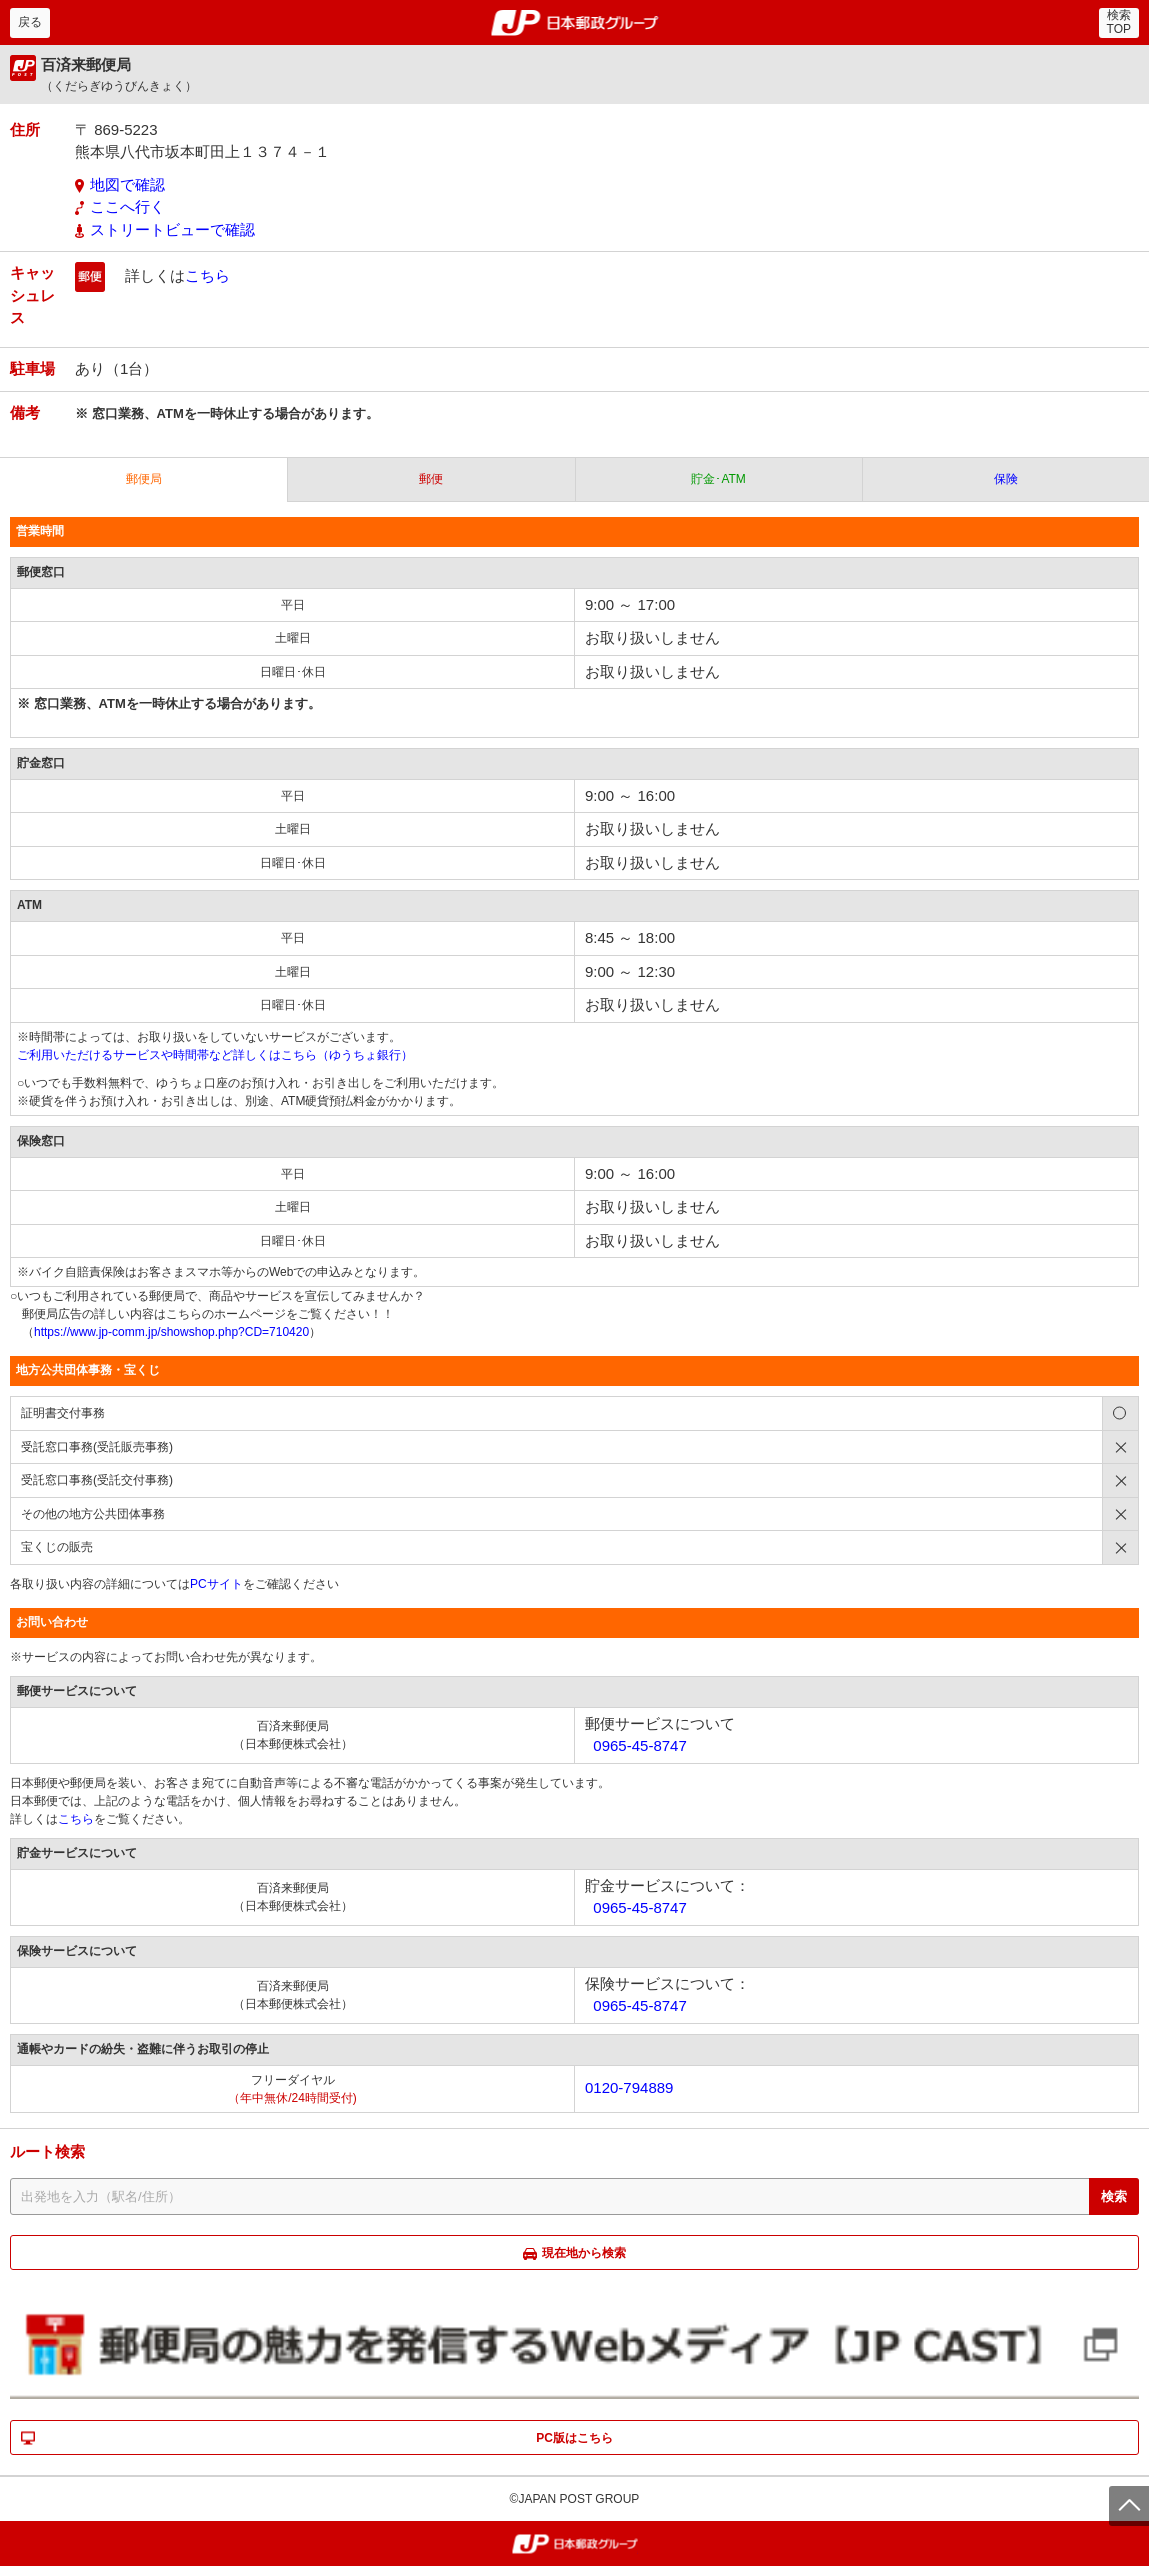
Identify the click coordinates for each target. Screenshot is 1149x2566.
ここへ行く (127, 206)
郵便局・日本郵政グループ (574, 23)
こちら (207, 275)
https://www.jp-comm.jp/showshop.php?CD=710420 (171, 1332)
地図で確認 (127, 184)
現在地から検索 (584, 2253)
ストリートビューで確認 (172, 229)
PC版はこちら (574, 2438)
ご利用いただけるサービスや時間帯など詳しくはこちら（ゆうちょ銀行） (215, 1055)
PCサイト (216, 1584)
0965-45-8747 (639, 1745)
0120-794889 (629, 2087)
